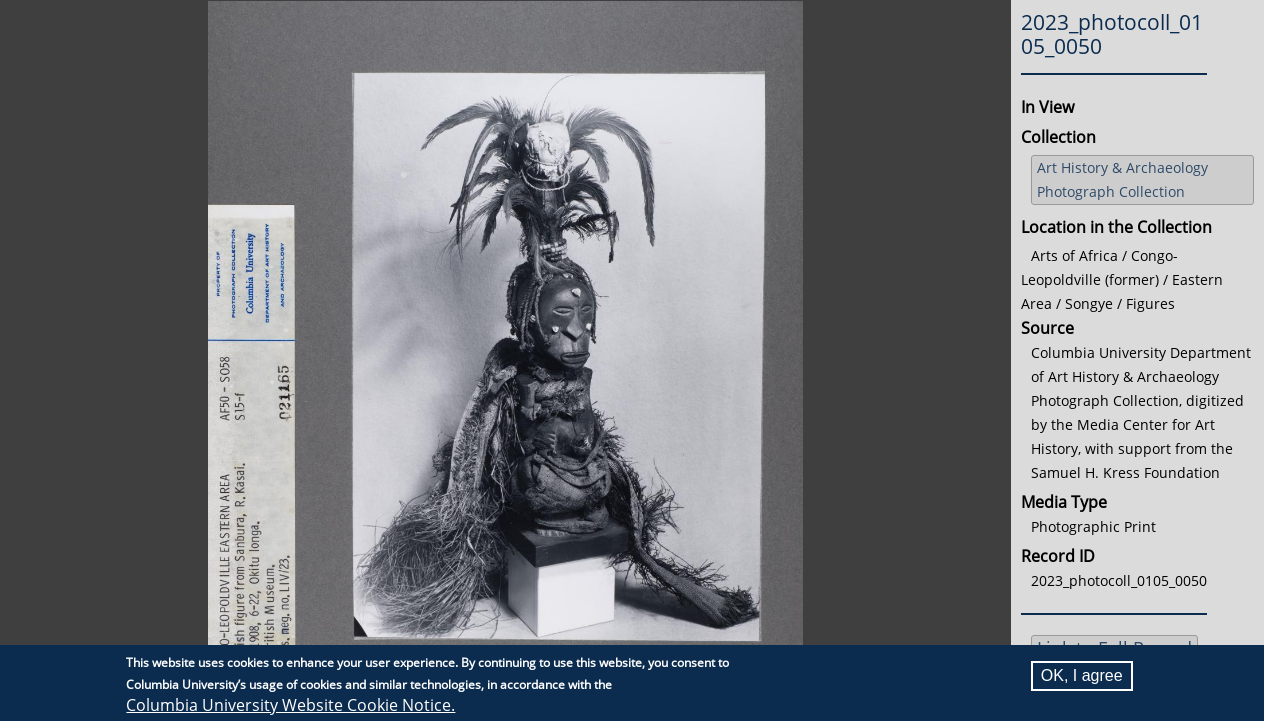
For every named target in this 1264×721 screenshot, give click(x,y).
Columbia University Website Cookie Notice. (290, 705)
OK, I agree (1082, 675)
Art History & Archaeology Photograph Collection (1122, 179)
